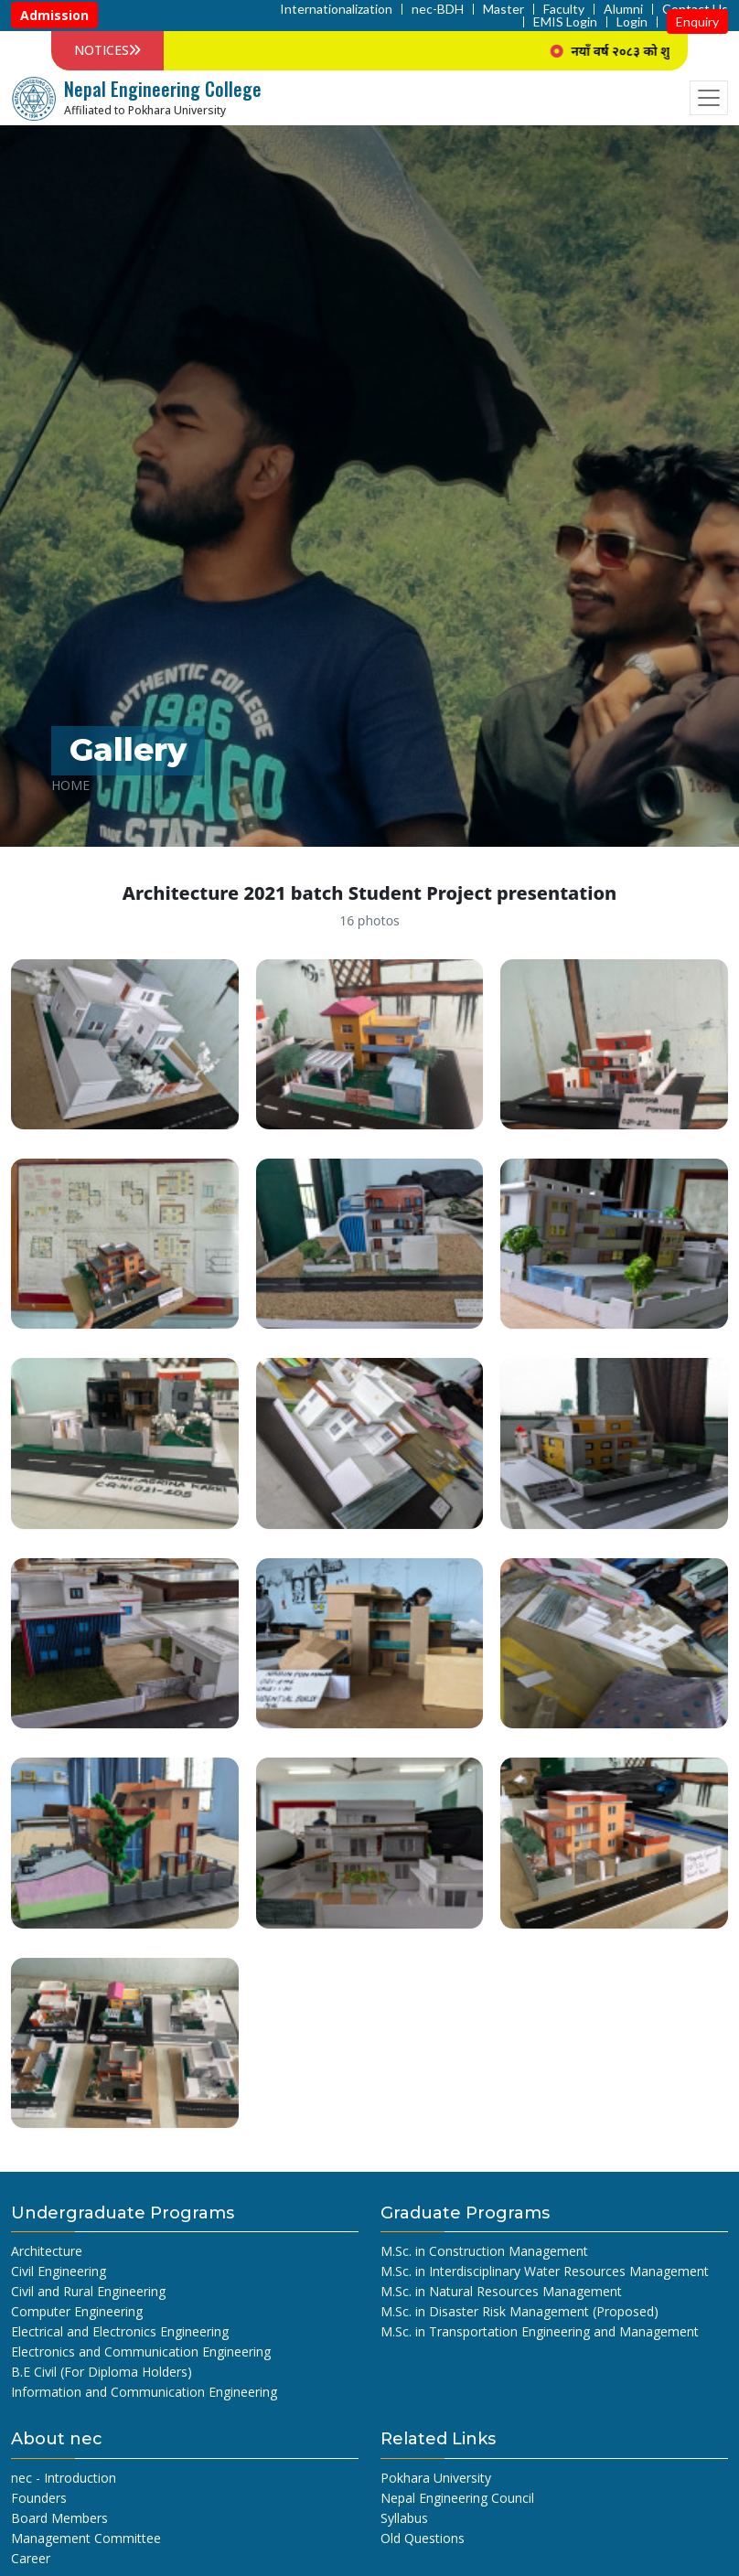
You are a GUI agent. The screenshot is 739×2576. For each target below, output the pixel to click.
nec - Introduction (63, 2477)
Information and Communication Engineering (144, 2391)
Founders (39, 2498)
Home (70, 785)
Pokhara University (435, 2477)
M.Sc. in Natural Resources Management (501, 2291)
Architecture (46, 2251)
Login (632, 21)
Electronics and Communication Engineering (141, 2351)
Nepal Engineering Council (457, 2498)
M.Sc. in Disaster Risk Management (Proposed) (519, 2311)
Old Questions (422, 2538)
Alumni (623, 9)
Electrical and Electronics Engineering (120, 2331)
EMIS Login (565, 21)
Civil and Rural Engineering (88, 2291)
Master (503, 9)
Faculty (563, 9)
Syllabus (404, 2518)
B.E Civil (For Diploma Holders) (101, 2371)
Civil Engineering (58, 2271)
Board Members (59, 2518)
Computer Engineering (77, 2311)
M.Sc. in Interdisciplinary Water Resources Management (544, 2271)
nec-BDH (438, 9)
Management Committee (86, 2538)
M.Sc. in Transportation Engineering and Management (539, 2331)
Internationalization (336, 9)
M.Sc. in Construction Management (484, 2251)
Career (30, 2558)
